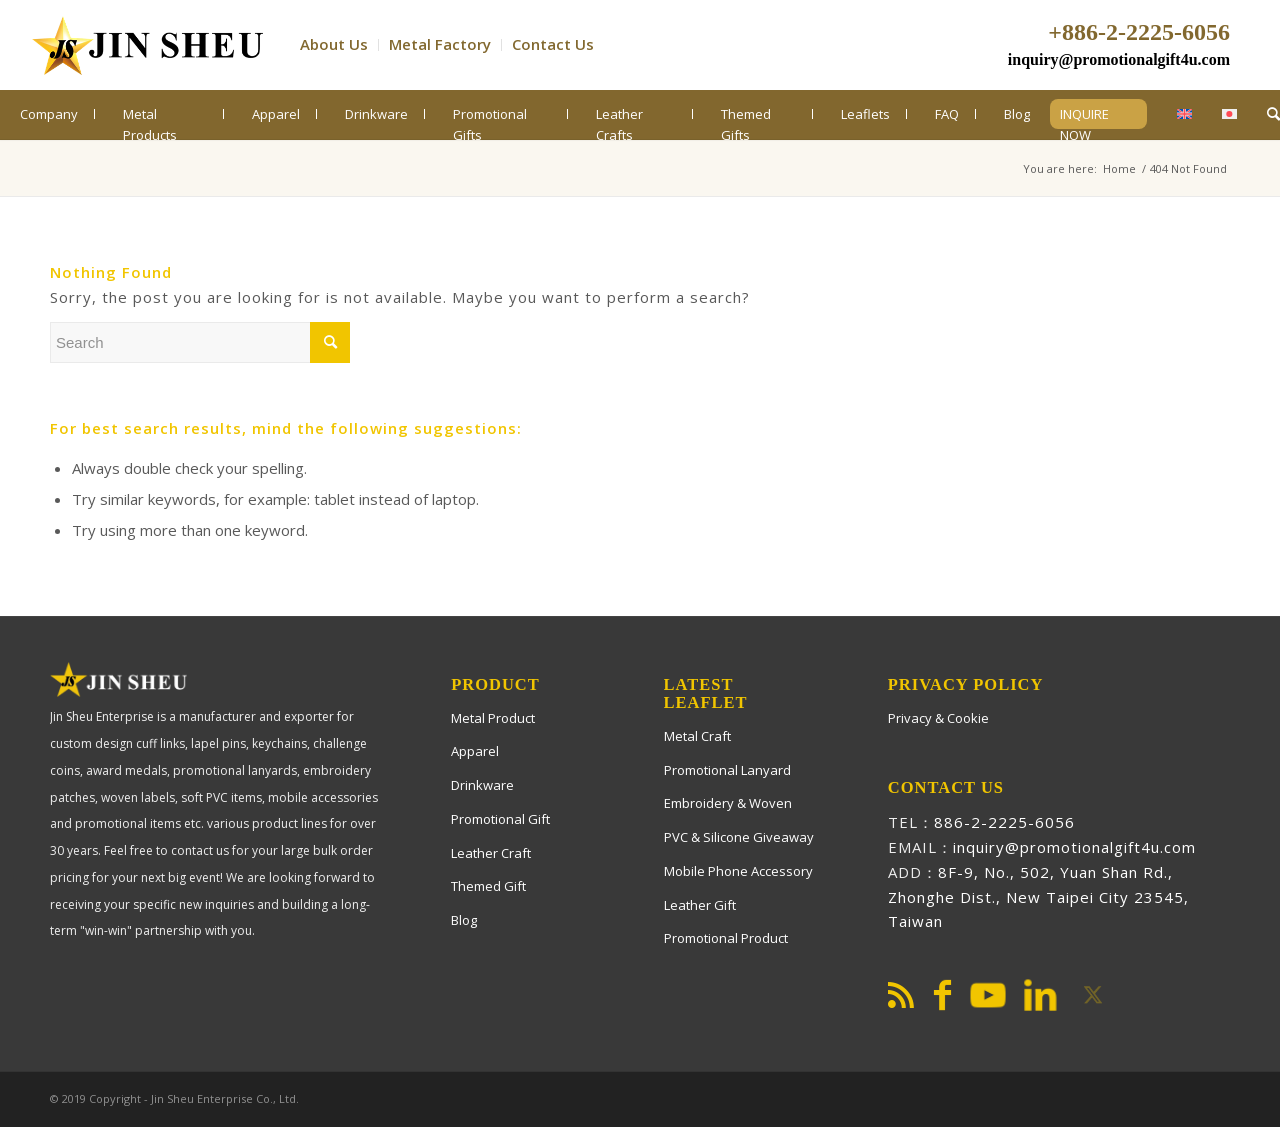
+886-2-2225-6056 (1139, 32)
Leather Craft (491, 853)
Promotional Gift (500, 819)
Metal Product (493, 718)
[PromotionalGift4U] (146, 45)
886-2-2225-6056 (1004, 822)
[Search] (1273, 113)
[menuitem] (339, 45)
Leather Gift (700, 905)
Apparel (475, 751)
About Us (334, 44)
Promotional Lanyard (727, 770)
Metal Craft (697, 736)
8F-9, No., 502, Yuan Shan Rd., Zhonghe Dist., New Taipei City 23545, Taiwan (1038, 897)
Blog (464, 920)
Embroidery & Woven (728, 803)
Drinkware (482, 785)
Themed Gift (488, 886)
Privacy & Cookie (938, 718)
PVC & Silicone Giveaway (739, 837)
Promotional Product (726, 938)
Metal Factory (440, 44)
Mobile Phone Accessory (738, 871)
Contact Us (553, 44)
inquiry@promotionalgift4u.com (1119, 59)
